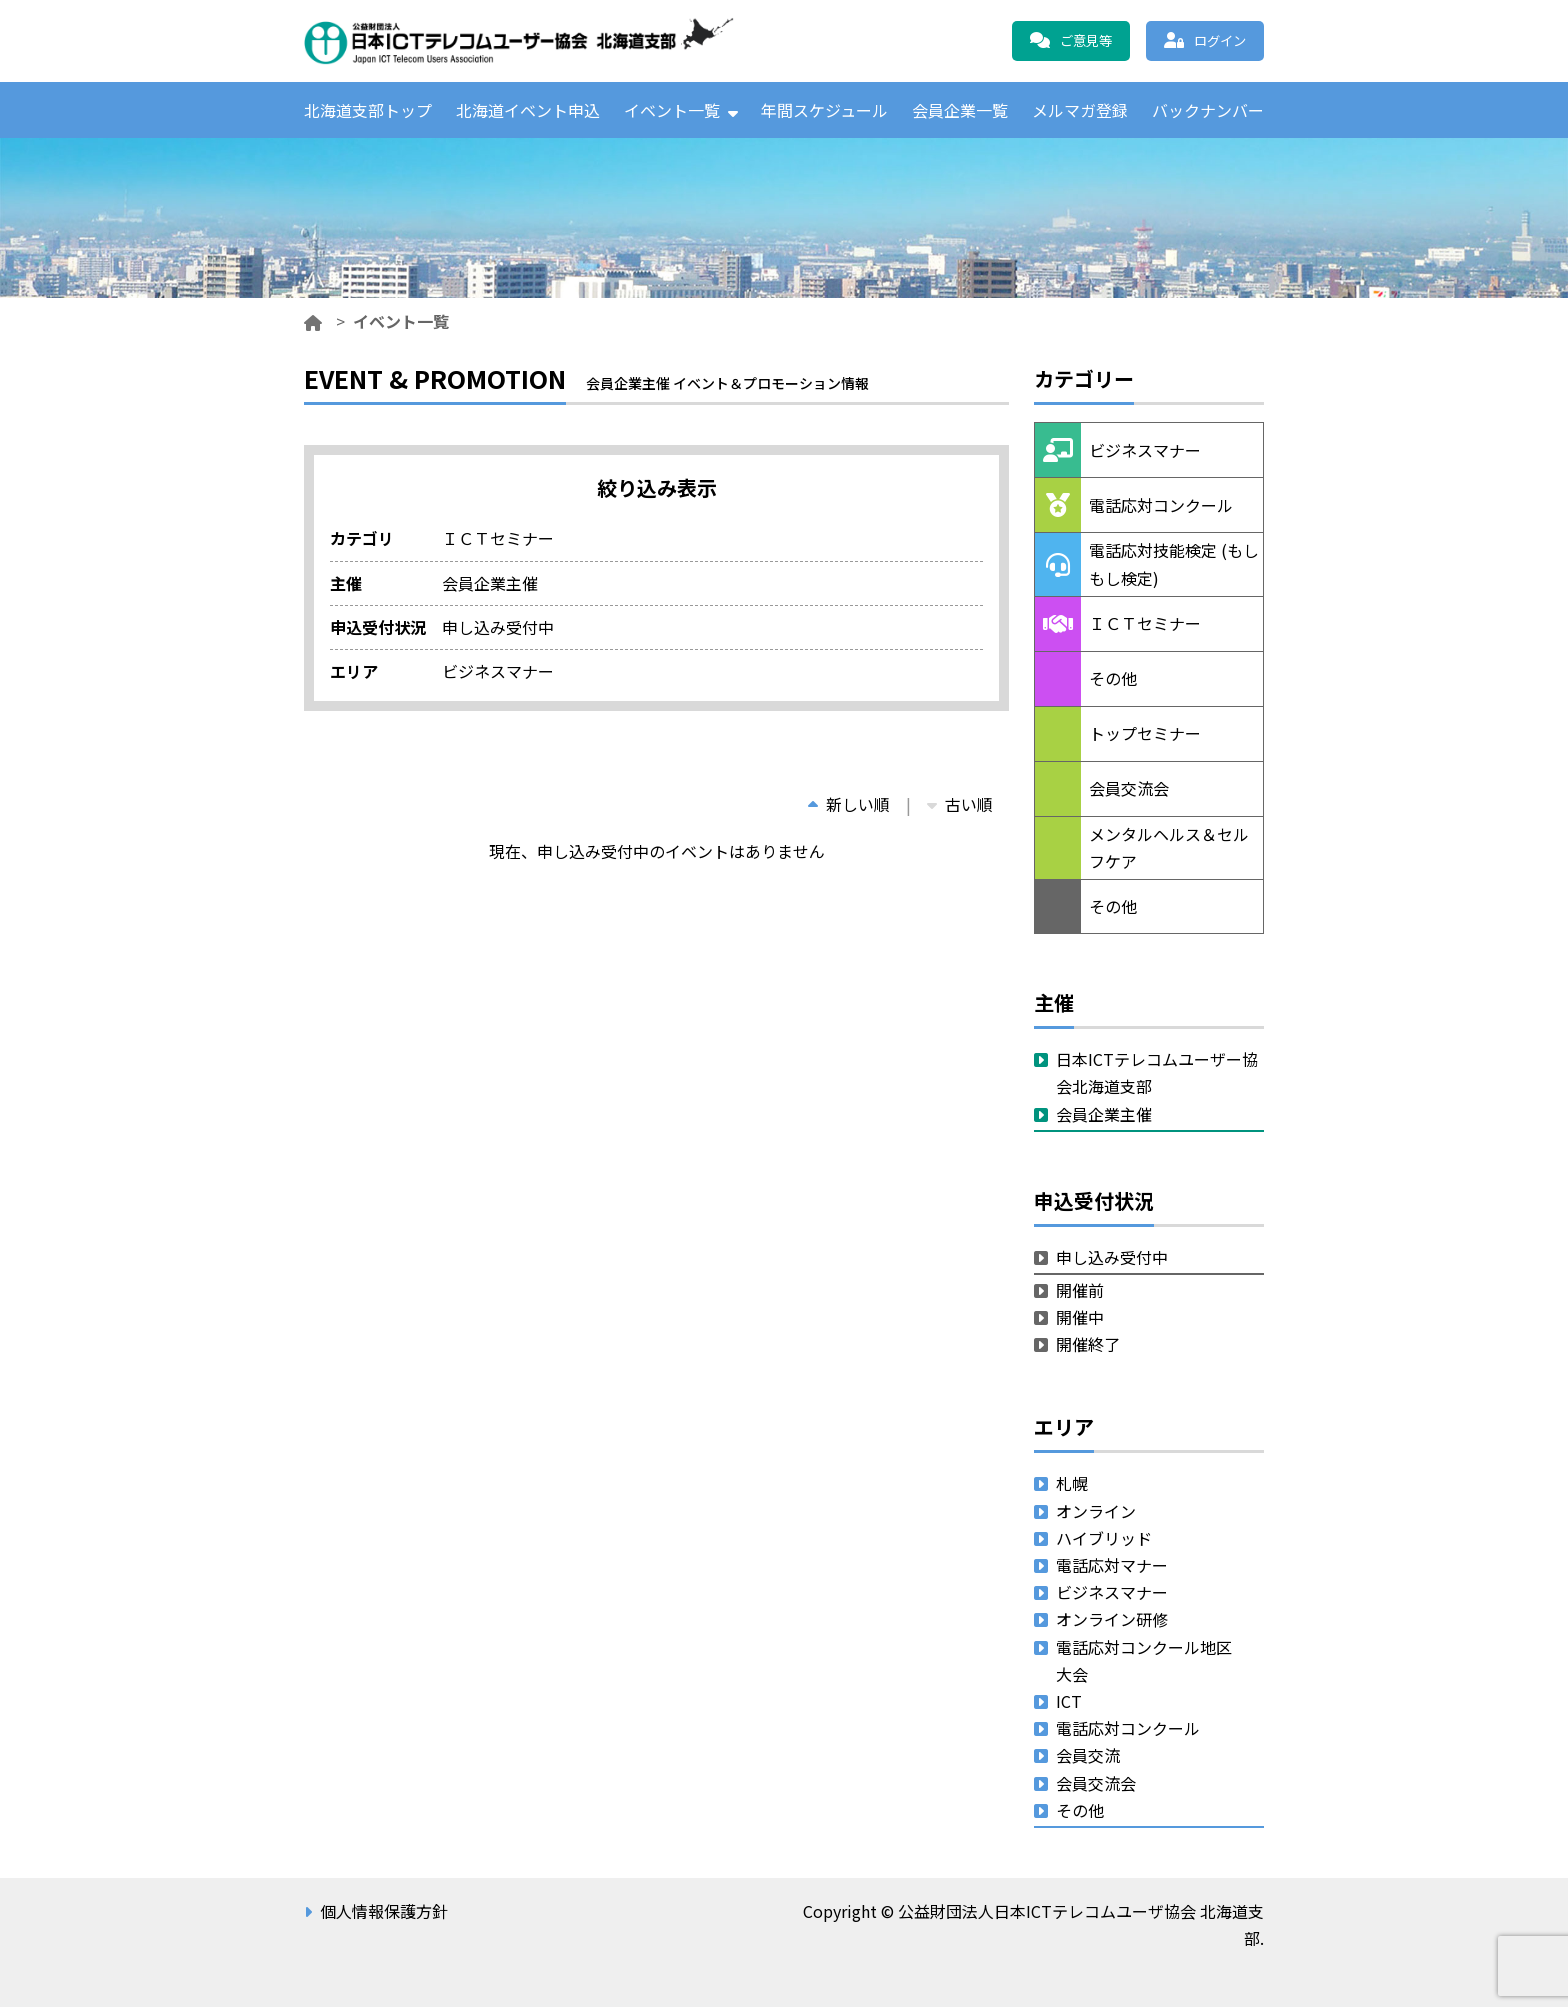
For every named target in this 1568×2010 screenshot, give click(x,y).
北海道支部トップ (368, 111)
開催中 (1080, 1320)
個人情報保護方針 (384, 1914)
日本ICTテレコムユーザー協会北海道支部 (1157, 1075)
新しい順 (849, 807)
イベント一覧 (672, 111)
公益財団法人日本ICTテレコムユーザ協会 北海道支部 (519, 41)
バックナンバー (1208, 111)
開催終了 (1088, 1347)
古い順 (960, 807)
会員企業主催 (1104, 1117)
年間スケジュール (824, 111)
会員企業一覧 (960, 111)
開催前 (1080, 1293)
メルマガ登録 (1080, 111)
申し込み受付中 (1112, 1260)
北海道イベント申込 (528, 111)
